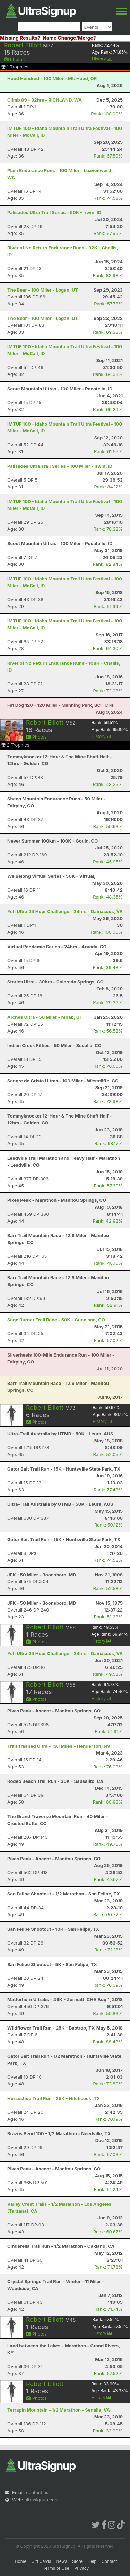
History (102, 58)
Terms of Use (56, 2568)
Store (77, 2561)
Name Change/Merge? (69, 38)
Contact (109, 2561)
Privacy (81, 2568)
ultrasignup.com (41, 2499)
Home (21, 2561)
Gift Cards (41, 2561)
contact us (37, 2492)
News (61, 2561)
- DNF (60, 705)
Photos (14, 59)
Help (91, 2561)
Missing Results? (20, 38)
